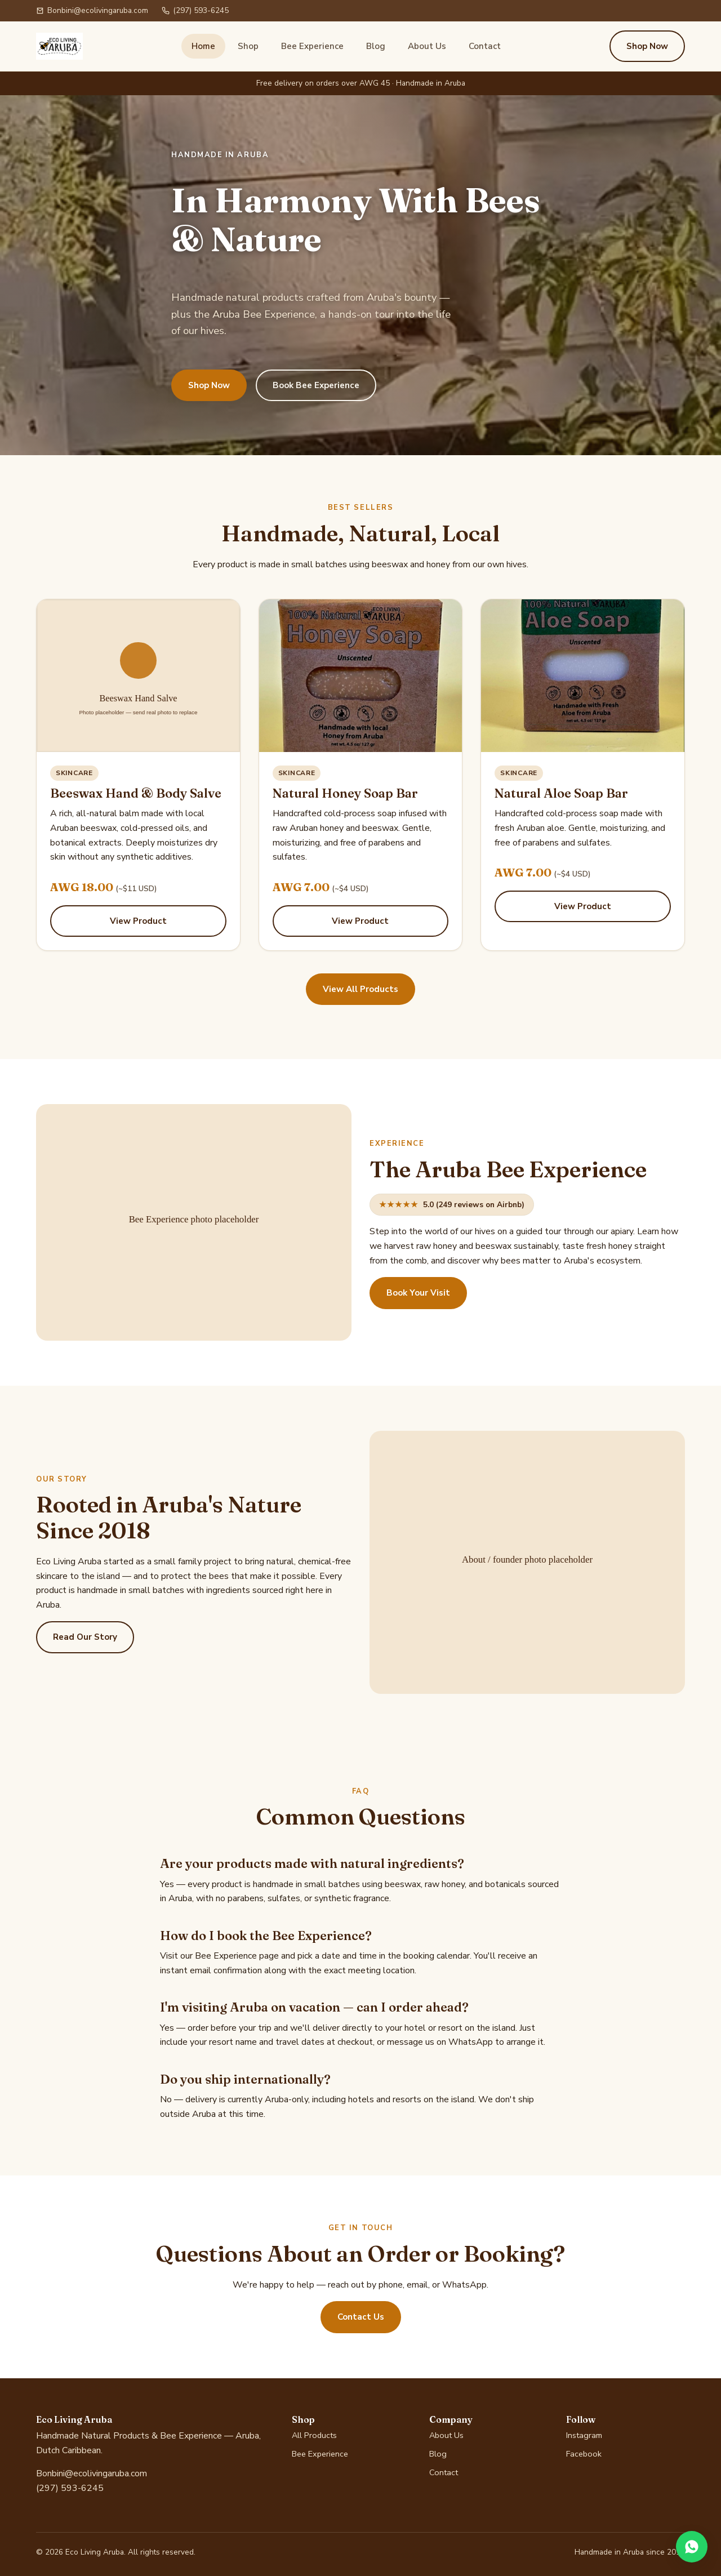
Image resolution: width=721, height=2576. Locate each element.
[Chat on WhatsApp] (691, 2546)
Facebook (584, 2453)
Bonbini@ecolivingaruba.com (92, 10)
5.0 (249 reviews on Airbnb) (451, 1205)
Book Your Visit (418, 1292)
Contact (485, 46)
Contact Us (360, 2317)
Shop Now (647, 46)
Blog (375, 46)
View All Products (360, 989)
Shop (248, 46)
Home (203, 46)
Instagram (584, 2435)
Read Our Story (85, 1637)
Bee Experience (312, 46)
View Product (138, 921)
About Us (427, 46)
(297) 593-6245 (195, 10)
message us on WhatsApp (440, 2042)
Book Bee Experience (316, 385)
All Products (314, 2435)
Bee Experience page (237, 1956)
